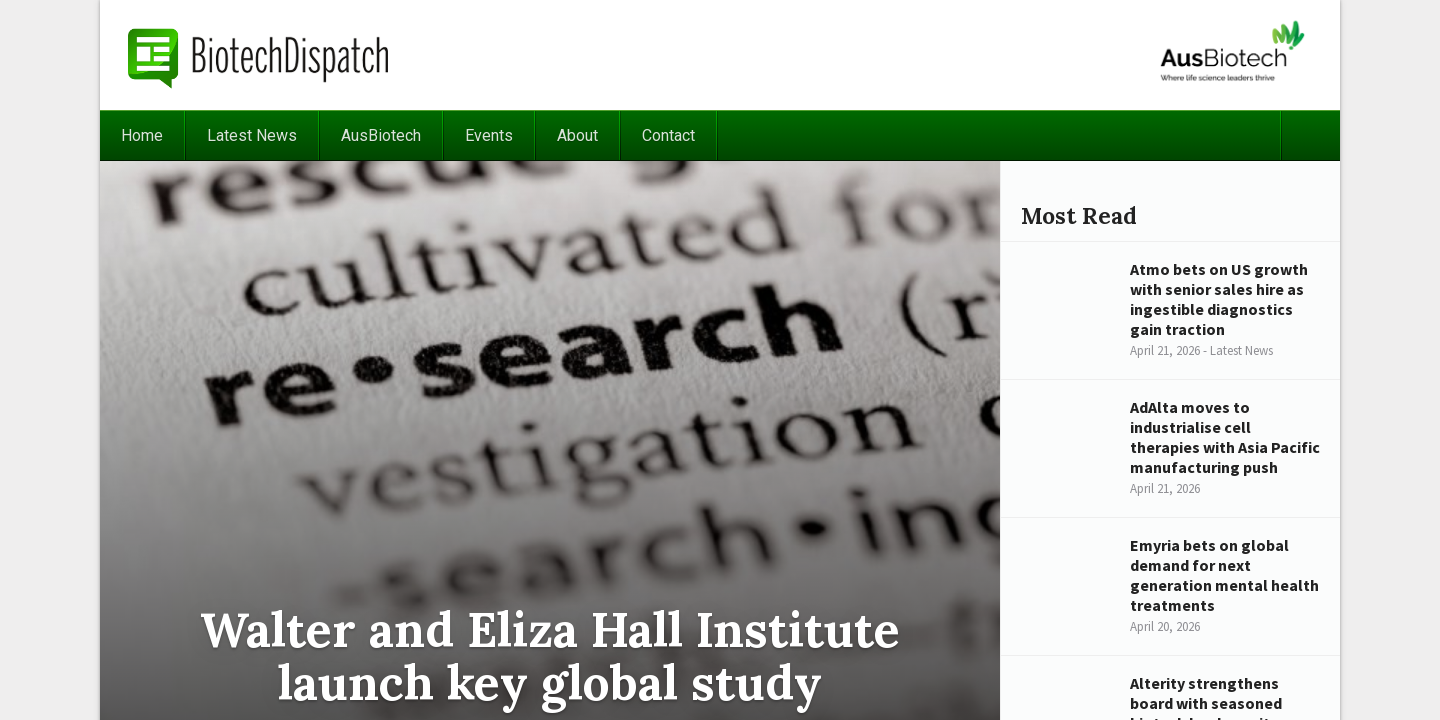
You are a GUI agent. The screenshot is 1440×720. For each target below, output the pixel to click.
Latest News (252, 135)
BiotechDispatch (259, 55)
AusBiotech (381, 135)
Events (489, 135)
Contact (668, 135)
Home (142, 135)
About (577, 135)
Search (1310, 135)
